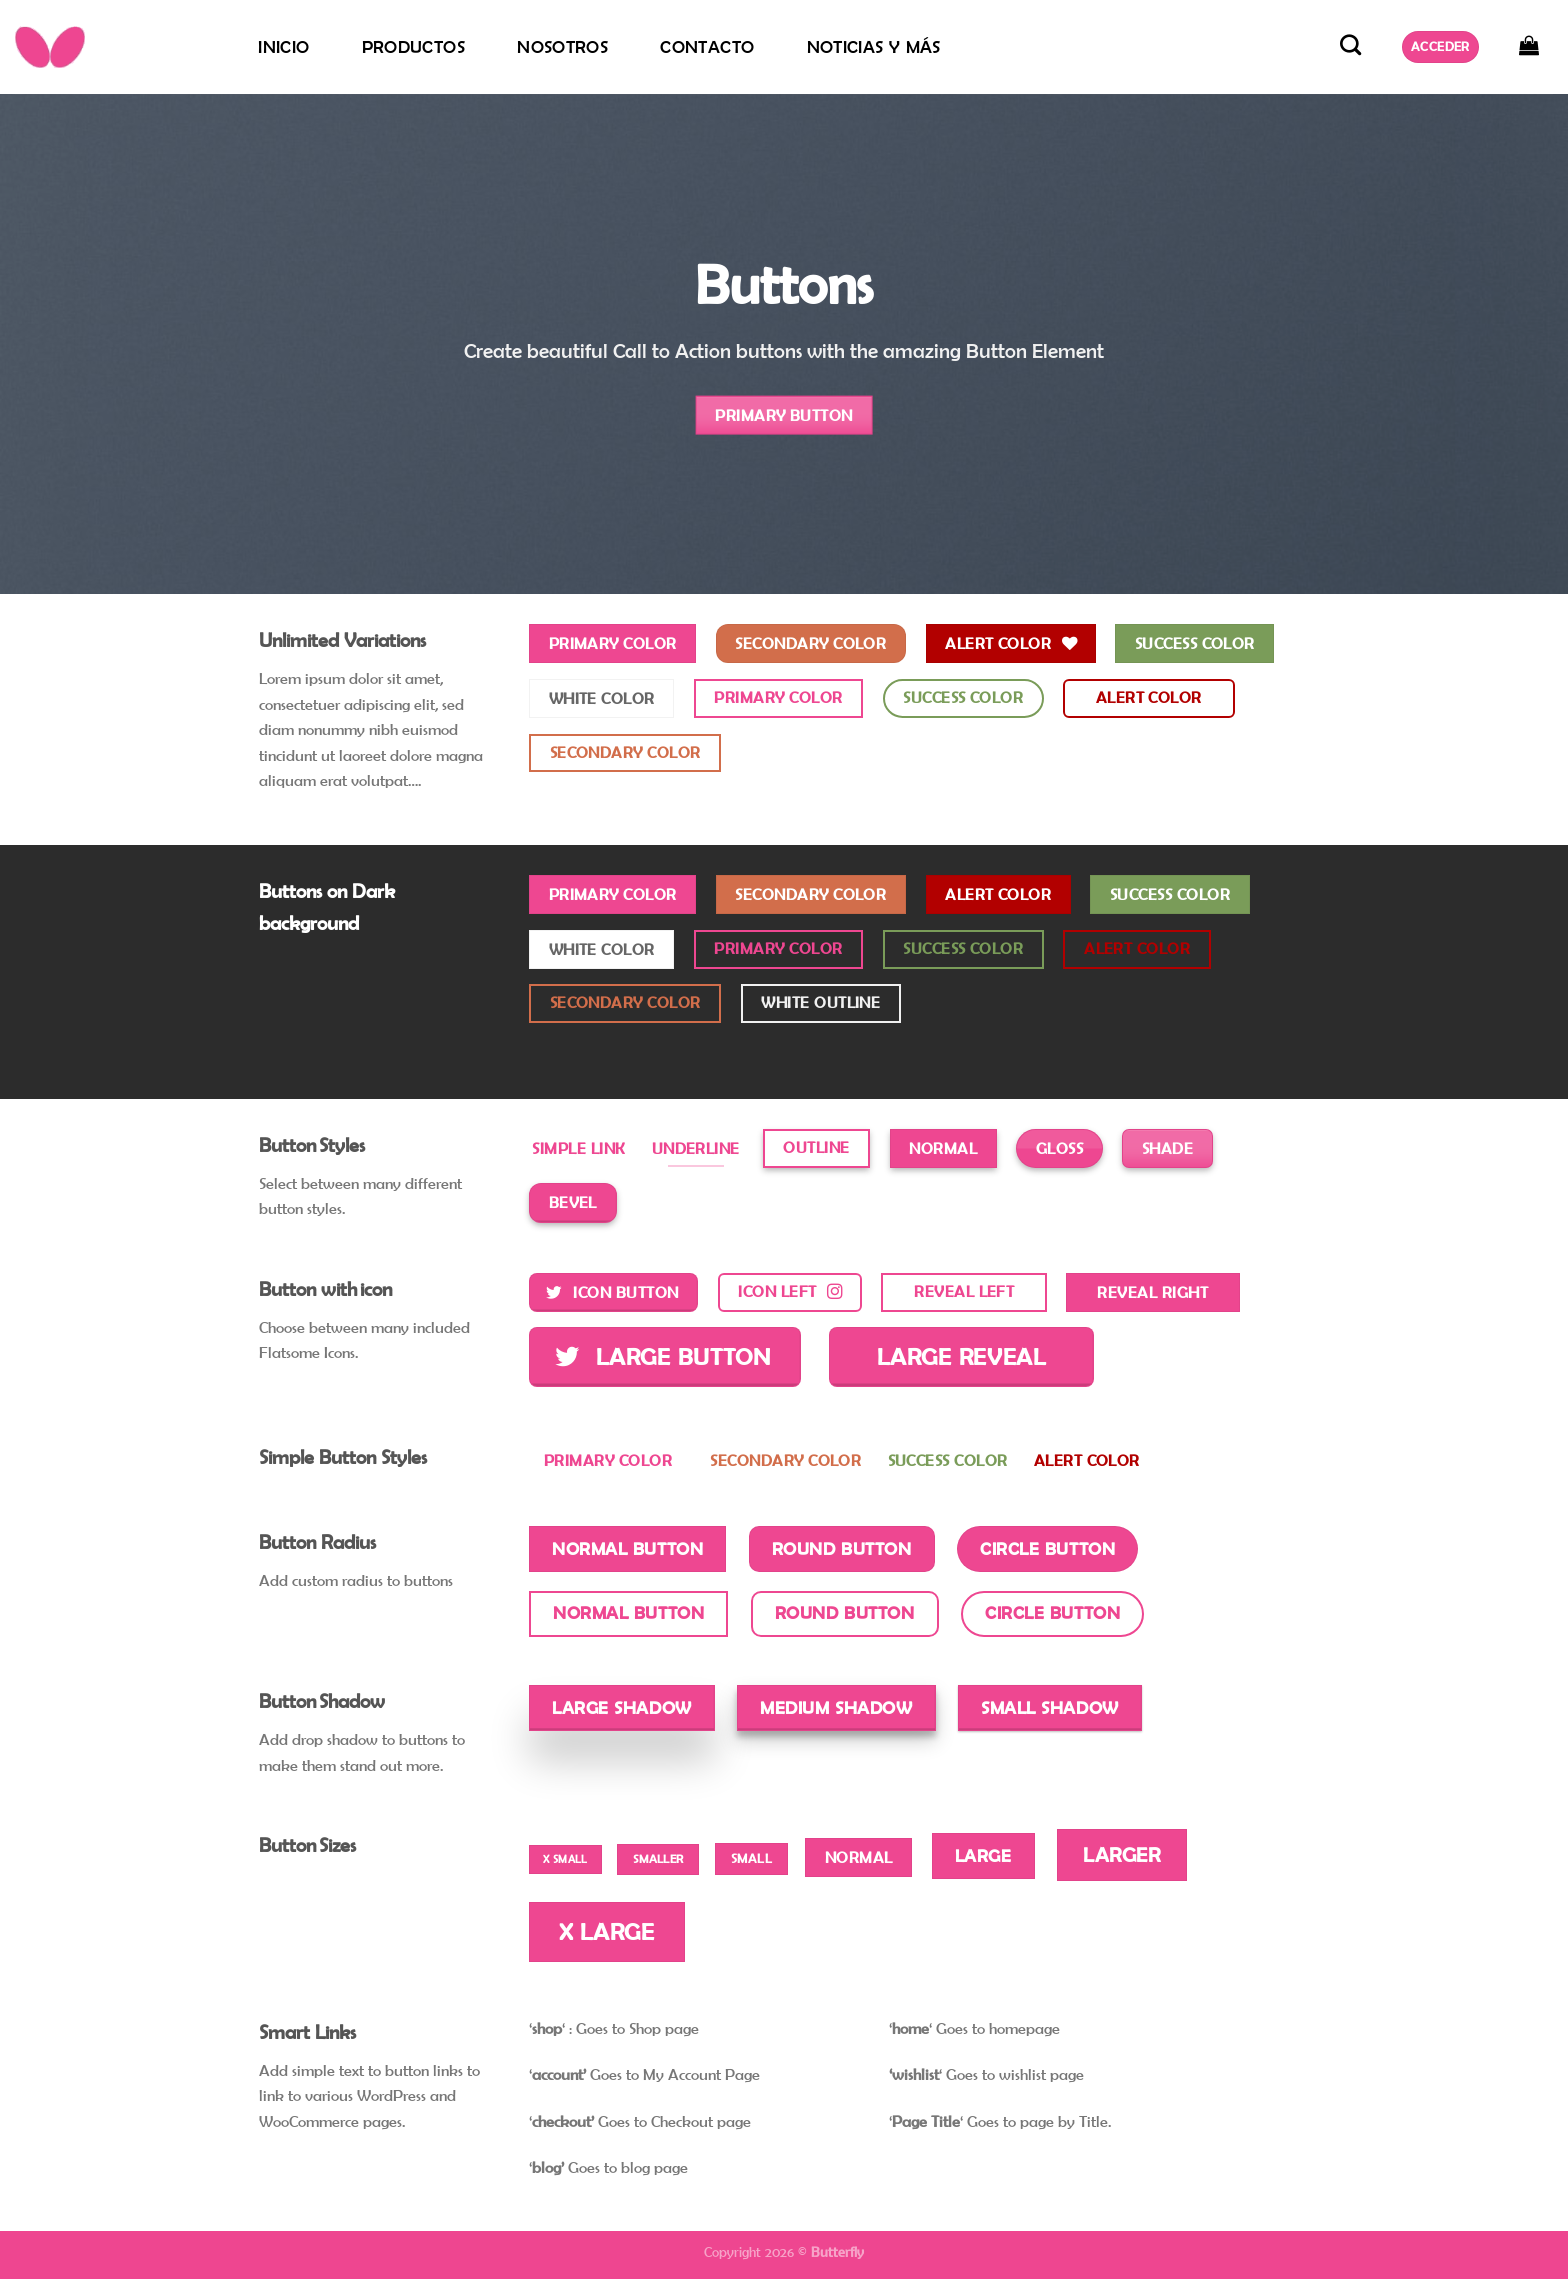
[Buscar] (1351, 44)
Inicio (283, 47)
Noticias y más (874, 47)
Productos (413, 47)
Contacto (707, 47)
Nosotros (562, 47)
